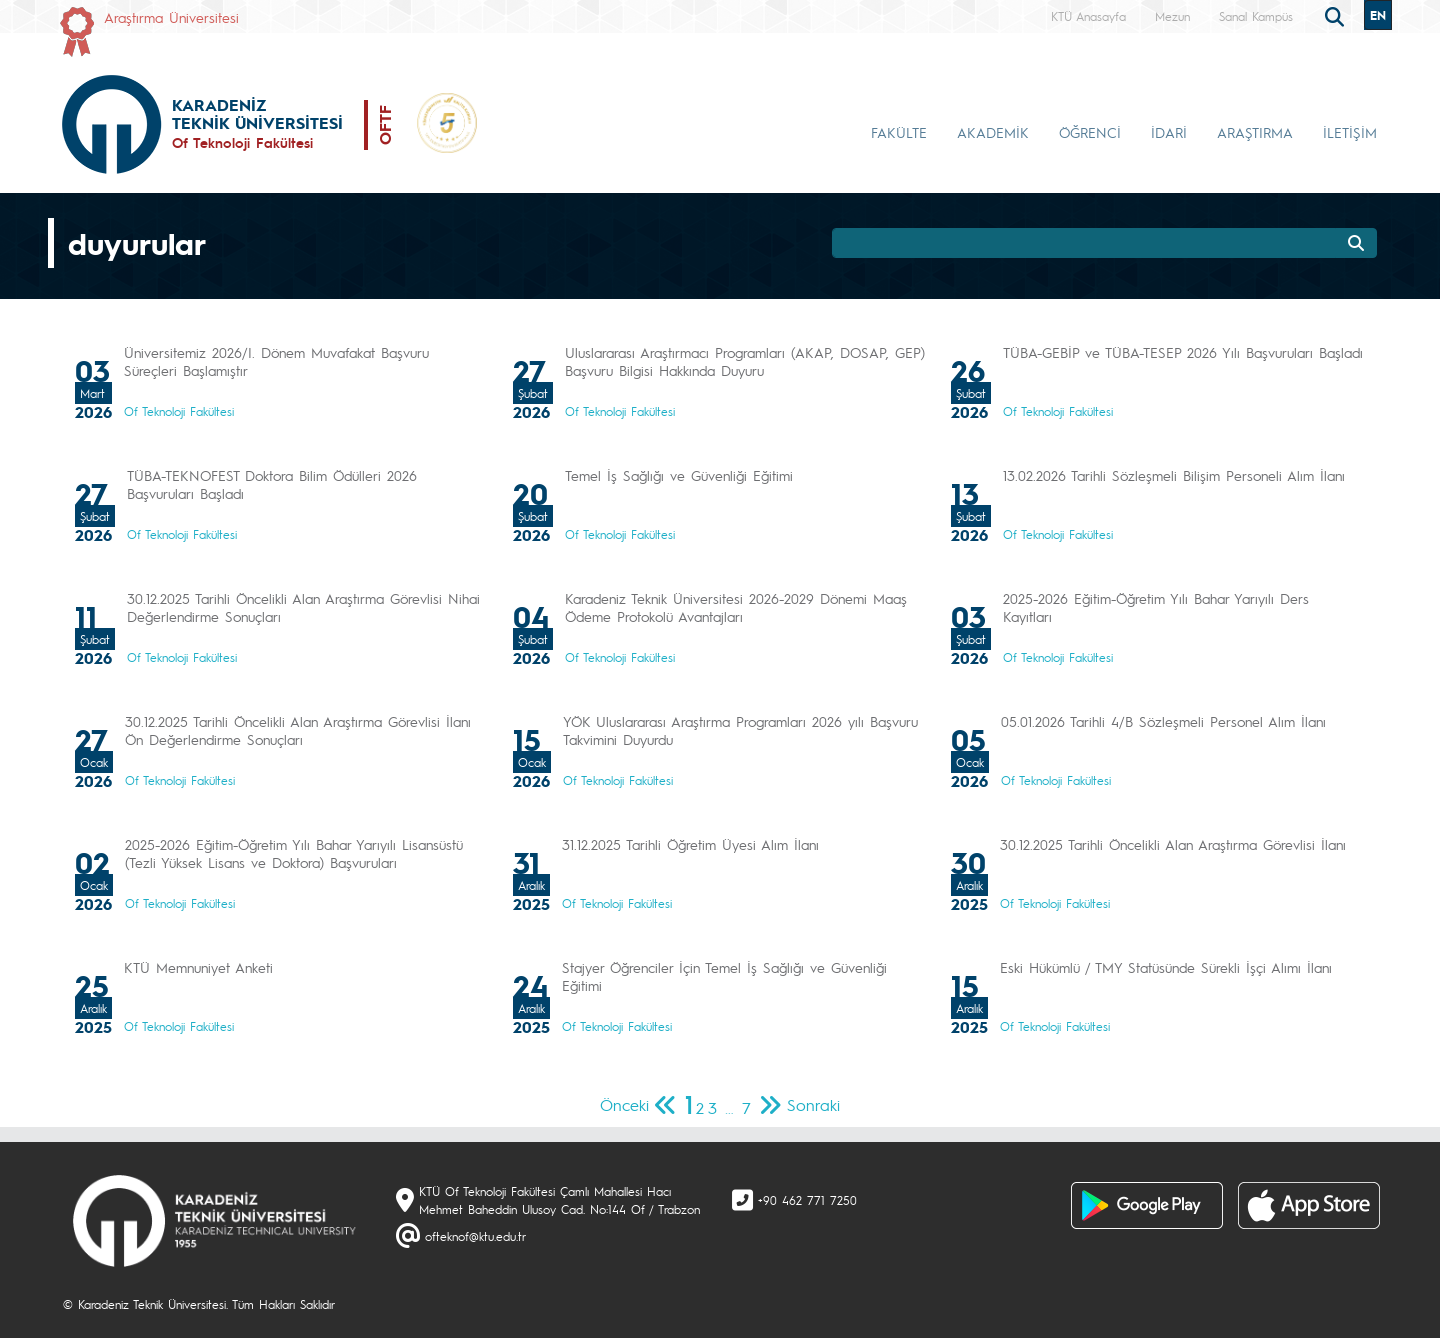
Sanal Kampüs (1256, 16)
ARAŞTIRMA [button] (1255, 132)
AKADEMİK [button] (993, 132)
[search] (1337, 15)
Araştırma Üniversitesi (171, 17)
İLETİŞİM (1350, 132)
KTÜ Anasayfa (1088, 16)
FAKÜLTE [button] (899, 132)
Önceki (624, 1104)
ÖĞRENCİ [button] (1090, 132)
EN (1378, 15)
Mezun (1172, 16)
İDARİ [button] (1169, 132)
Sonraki (813, 1104)
